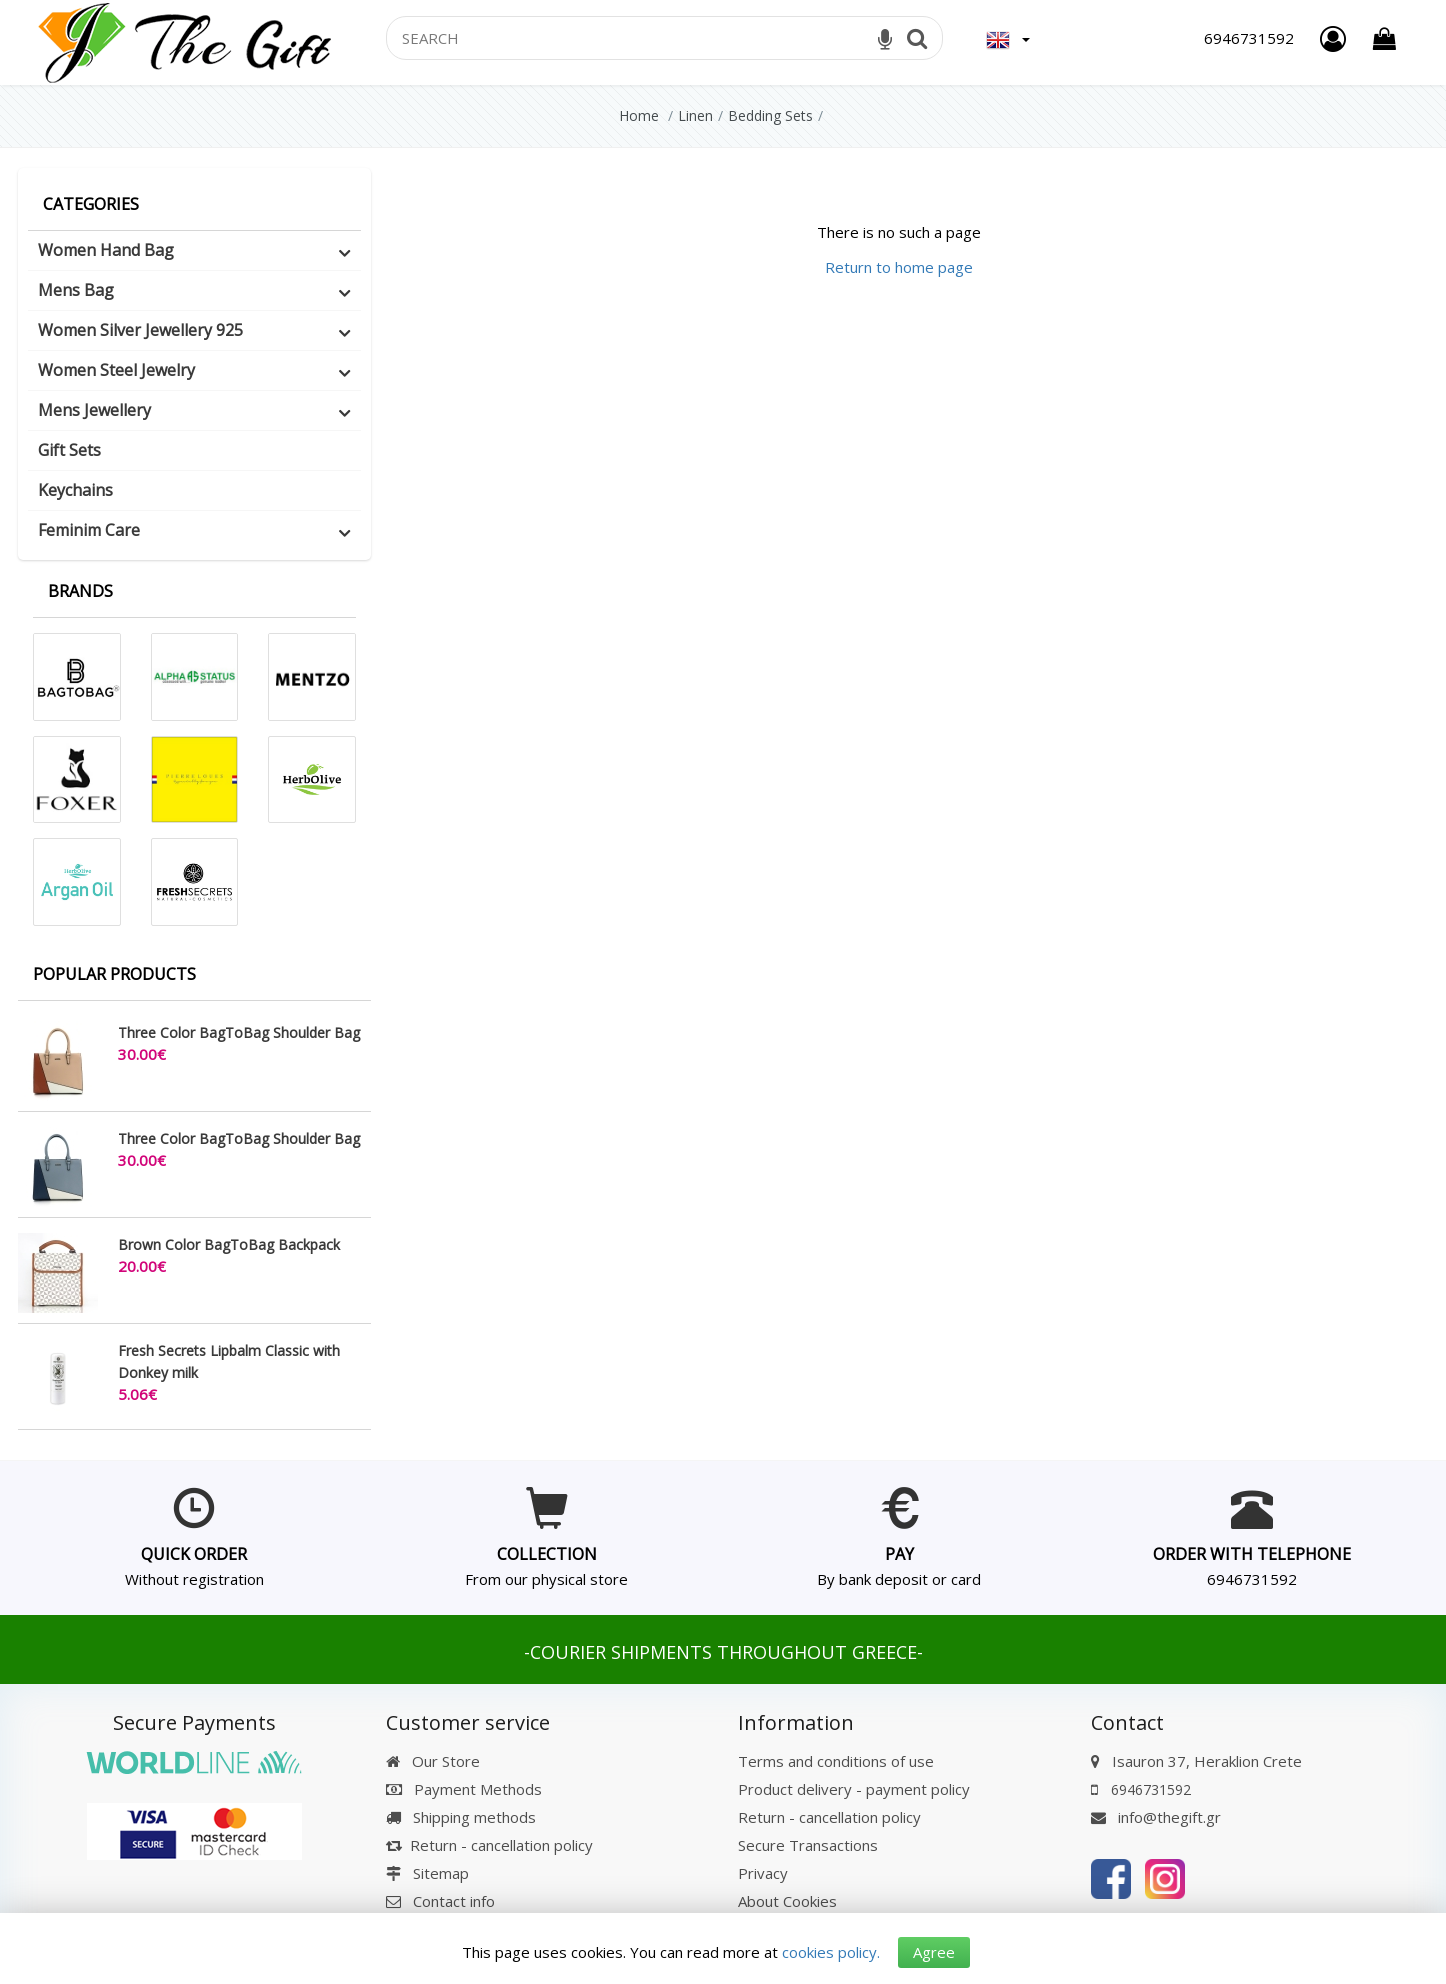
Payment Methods (464, 1789)
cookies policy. (830, 1951)
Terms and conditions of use (836, 1761)
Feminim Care (89, 530)
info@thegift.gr (1156, 1817)
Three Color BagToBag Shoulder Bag (239, 1032)
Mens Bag (76, 290)
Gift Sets (69, 450)
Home (639, 115)
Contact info (454, 1901)
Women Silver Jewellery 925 (140, 330)
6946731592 (1252, 1579)
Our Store (433, 1761)
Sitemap (427, 1873)
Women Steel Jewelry (116, 370)
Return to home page (899, 267)
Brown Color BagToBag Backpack (229, 1244)
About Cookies (787, 1901)
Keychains (75, 490)
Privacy (763, 1873)
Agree (934, 1951)
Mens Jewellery (94, 410)
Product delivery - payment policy (854, 1789)
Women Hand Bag (106, 250)
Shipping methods (461, 1817)
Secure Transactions (808, 1845)
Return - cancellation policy (489, 1845)
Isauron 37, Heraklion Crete (1207, 1761)
